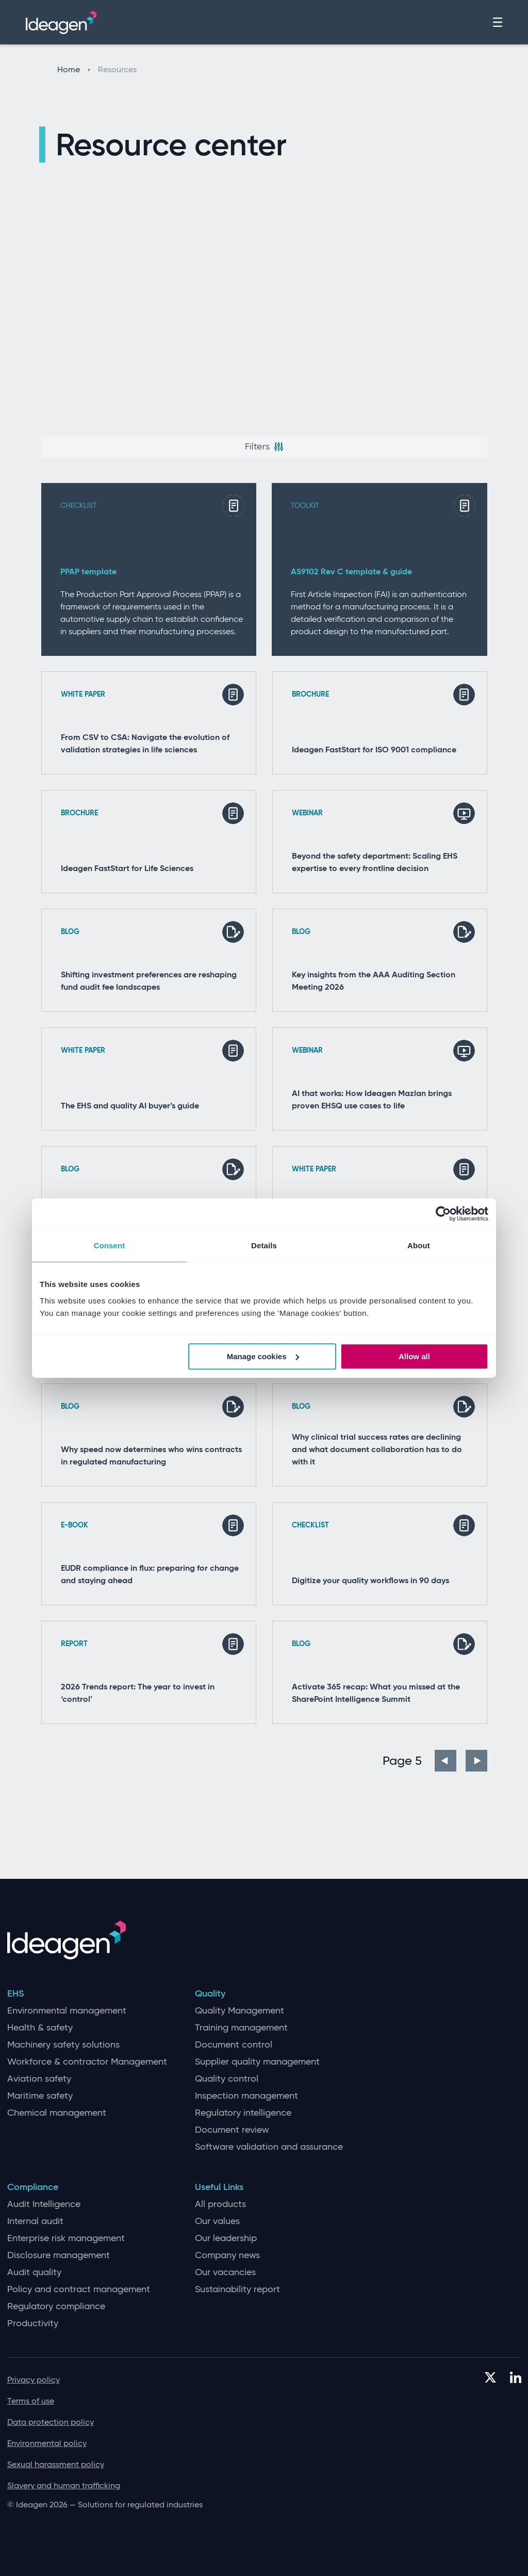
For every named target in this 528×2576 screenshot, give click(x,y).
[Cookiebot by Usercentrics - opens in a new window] (443, 1213)
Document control (233, 2044)
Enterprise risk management (66, 2238)
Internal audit (35, 2221)
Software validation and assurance (269, 2147)
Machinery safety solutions (63, 2044)
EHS (15, 1993)
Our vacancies (225, 2272)
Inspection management (246, 2095)
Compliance (32, 2187)
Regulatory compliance (56, 2306)
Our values (217, 2221)
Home (73, 69)
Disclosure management (58, 2255)
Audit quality (34, 2272)
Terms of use (30, 2401)
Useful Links (219, 2187)
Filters (264, 446)
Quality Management (239, 2010)
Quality (210, 1993)
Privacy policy (33, 2380)
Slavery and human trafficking (63, 2485)
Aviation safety (39, 2078)
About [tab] (418, 1245)
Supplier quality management (257, 2061)
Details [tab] (264, 1245)
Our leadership (226, 2238)
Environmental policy (47, 2443)
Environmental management (66, 2010)
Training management (241, 2027)
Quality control (226, 2078)
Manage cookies (263, 1356)
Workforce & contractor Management (87, 2061)
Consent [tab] (109, 1245)
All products (220, 2204)
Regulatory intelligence (243, 2112)
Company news (227, 2255)
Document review (232, 2129)
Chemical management (56, 2112)
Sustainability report (237, 2289)
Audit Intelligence (43, 2204)
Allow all (414, 1356)
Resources (117, 69)
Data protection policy (50, 2422)
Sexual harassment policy (55, 2464)
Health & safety (40, 2027)
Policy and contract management (78, 2289)
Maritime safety (40, 2095)
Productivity (32, 2323)
